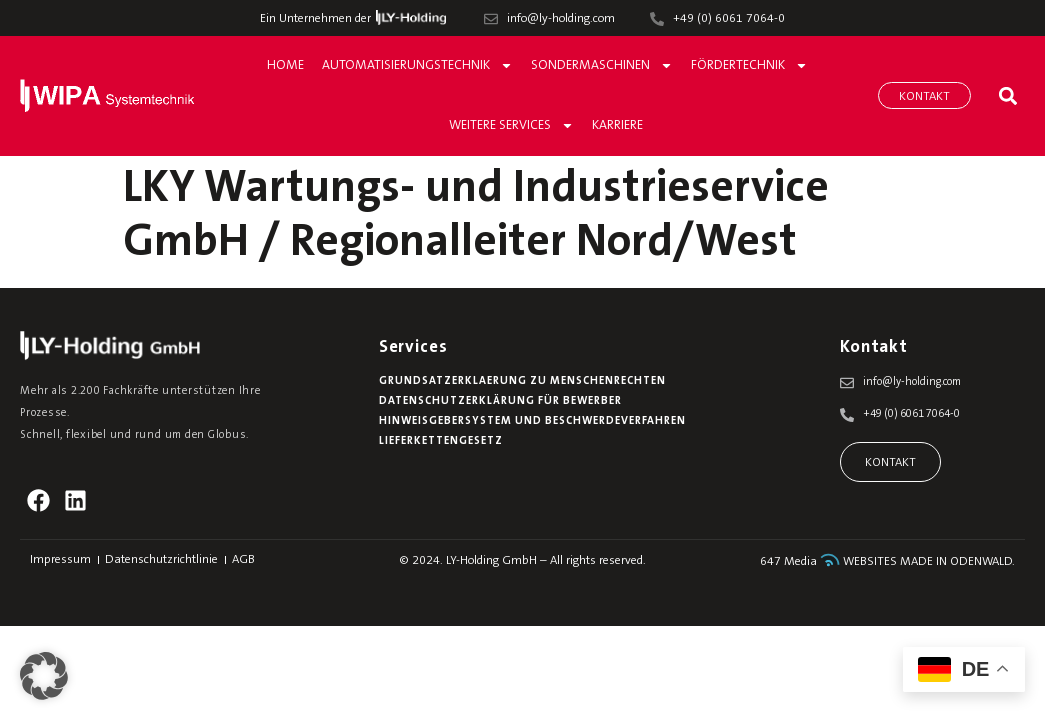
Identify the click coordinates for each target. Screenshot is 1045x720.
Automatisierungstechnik (417, 65)
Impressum (60, 560)
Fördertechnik (749, 65)
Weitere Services (511, 125)
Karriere (617, 125)
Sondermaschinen (602, 65)
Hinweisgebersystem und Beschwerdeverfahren (532, 421)
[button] (1007, 95)
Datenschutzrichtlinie (161, 560)
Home (285, 65)
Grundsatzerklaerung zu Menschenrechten (522, 381)
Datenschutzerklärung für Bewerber (500, 401)
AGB (243, 560)
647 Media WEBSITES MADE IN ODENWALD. (887, 562)
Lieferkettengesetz (441, 441)
